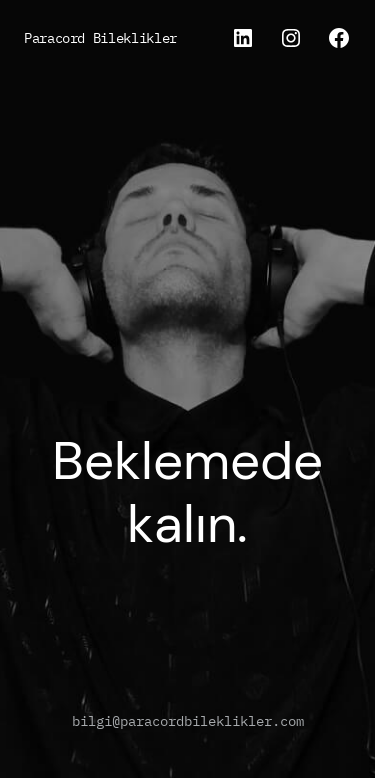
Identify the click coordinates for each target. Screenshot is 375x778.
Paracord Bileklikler (100, 37)
